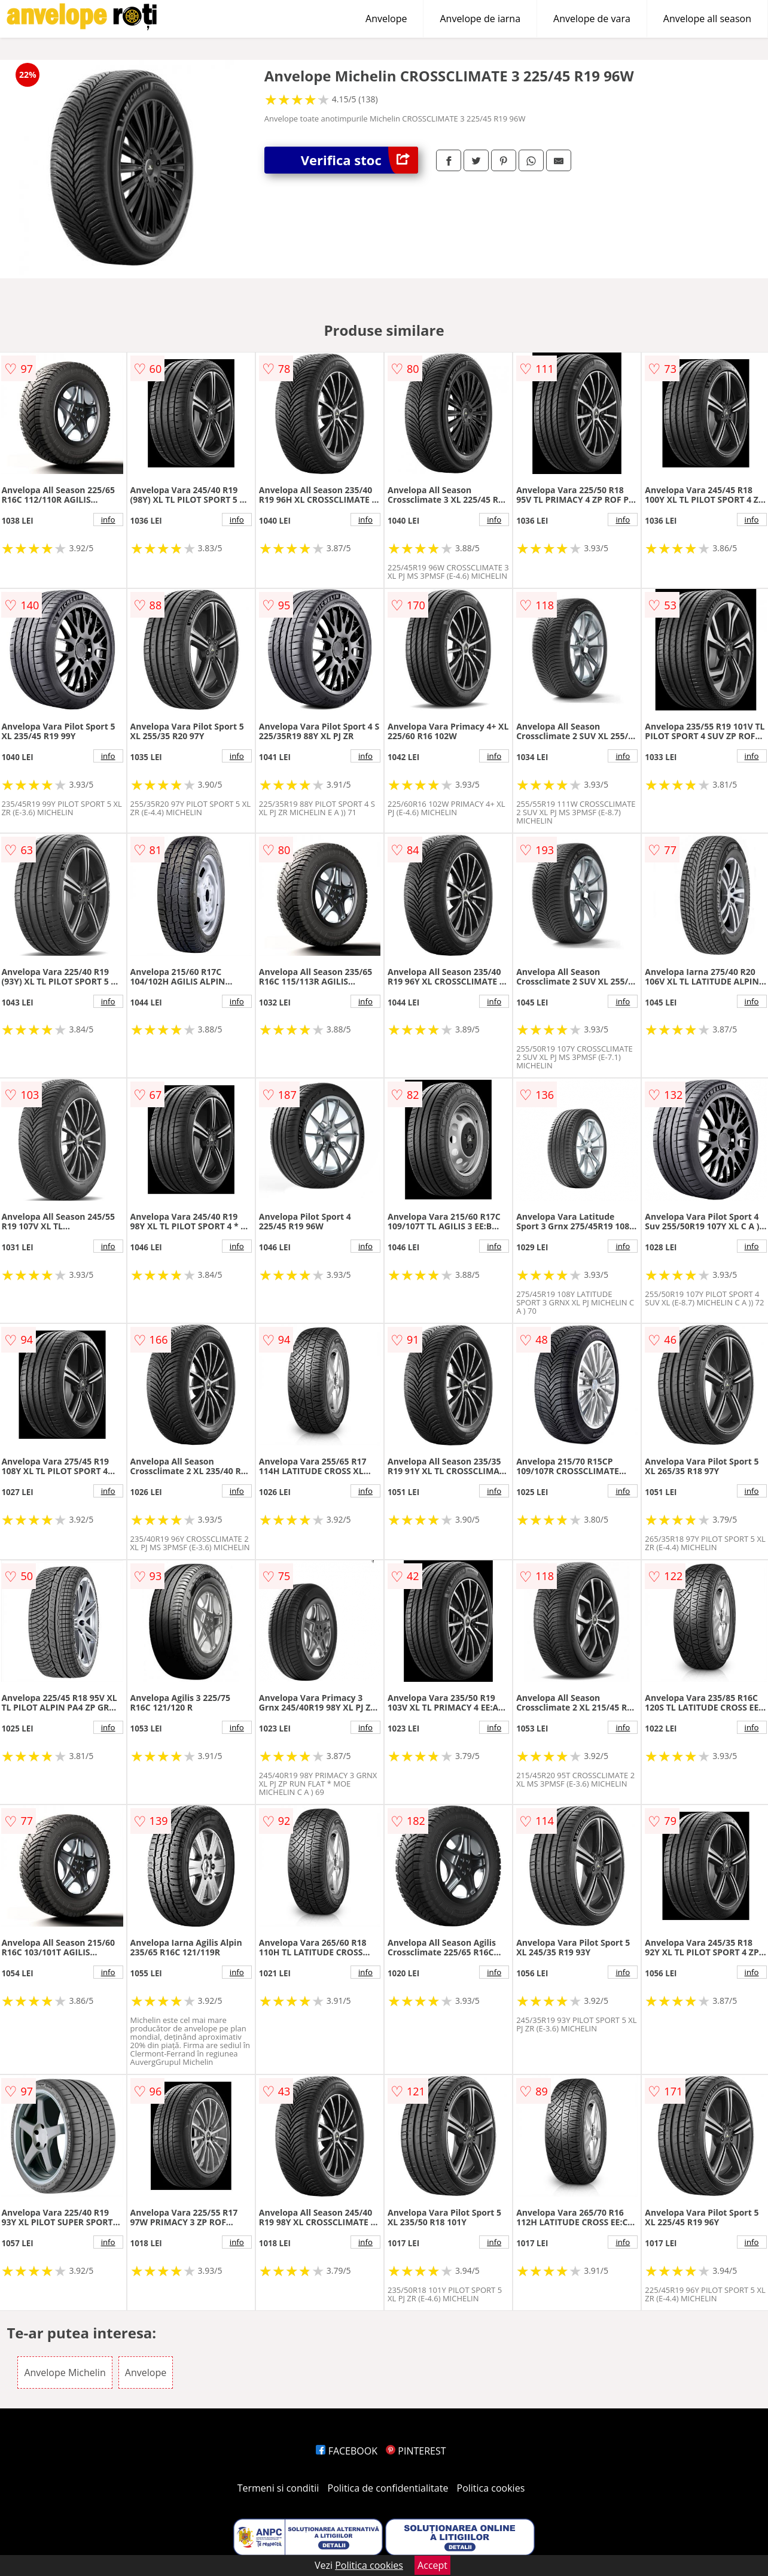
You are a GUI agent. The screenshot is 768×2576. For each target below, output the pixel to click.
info (108, 519)
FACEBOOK (346, 2450)
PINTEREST (416, 2450)
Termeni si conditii (278, 2488)
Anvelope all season (707, 18)
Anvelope (386, 18)
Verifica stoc (359, 160)
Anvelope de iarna (480, 18)
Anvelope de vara (591, 18)
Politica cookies (491, 2488)
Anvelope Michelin (64, 2372)
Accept (432, 2565)
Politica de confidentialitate (388, 2488)
